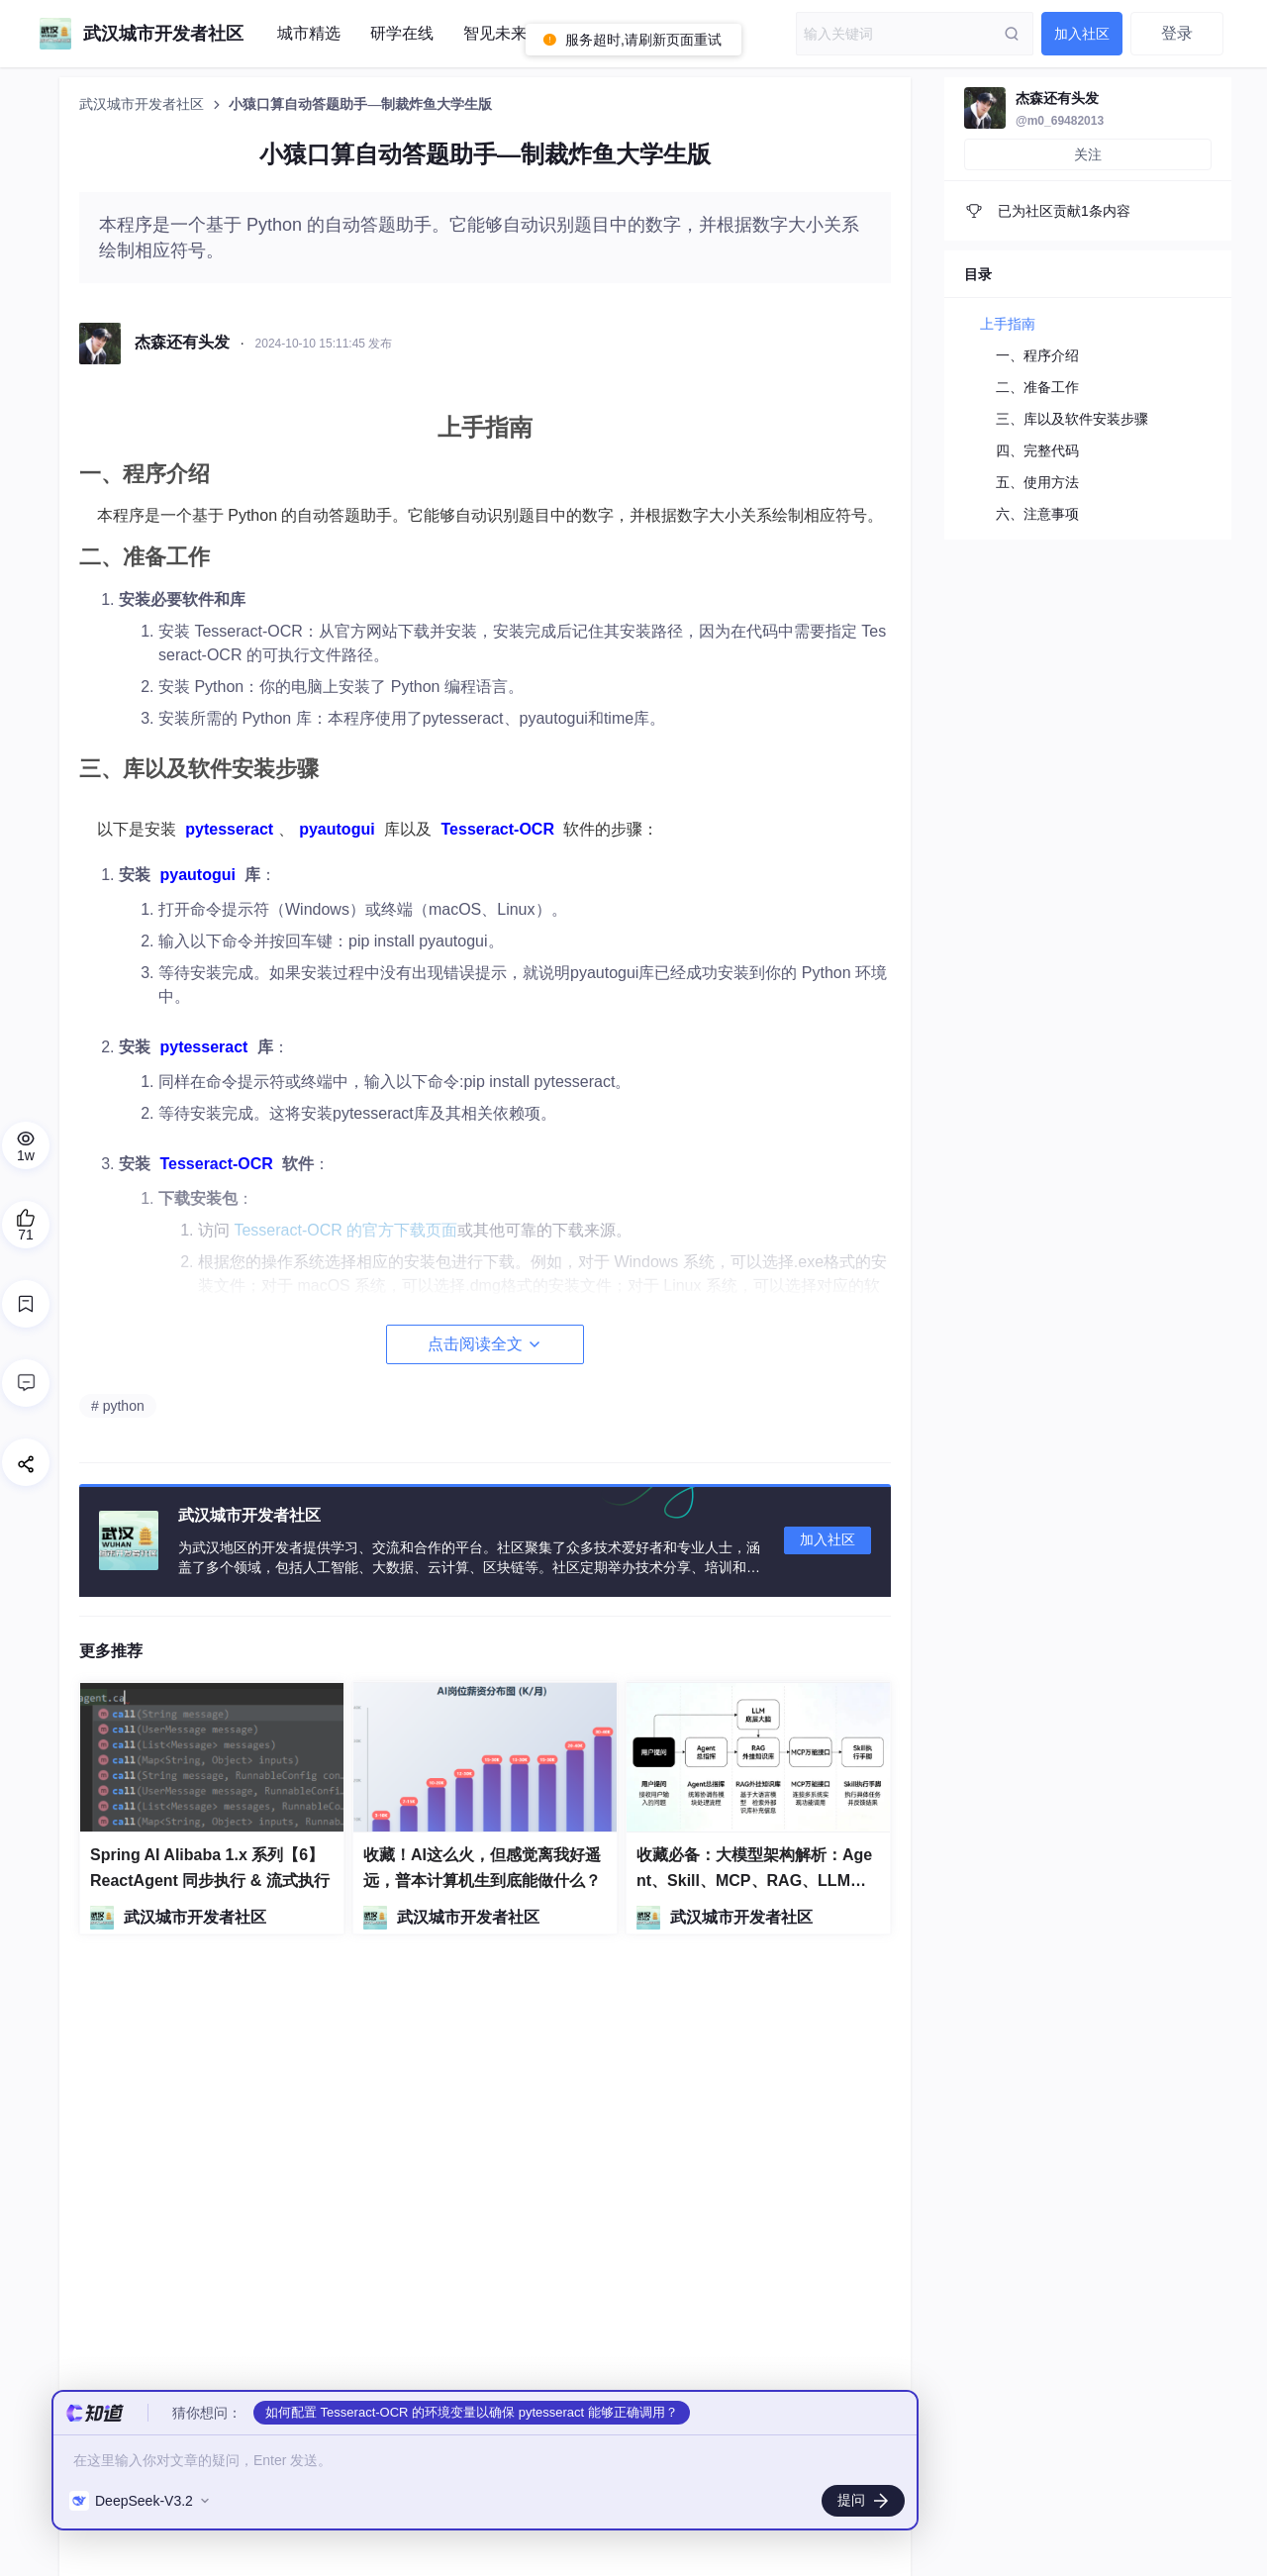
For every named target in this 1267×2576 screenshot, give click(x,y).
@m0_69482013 (1060, 121)
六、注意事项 (1037, 514)
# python (118, 1406)
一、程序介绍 (1037, 355)
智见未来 (495, 33)
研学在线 (402, 33)
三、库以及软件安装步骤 (1072, 419)
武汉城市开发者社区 (143, 104)
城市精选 (309, 33)
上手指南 (1007, 324)
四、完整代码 (1037, 450)
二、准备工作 (1037, 387)
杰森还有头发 (1057, 98)
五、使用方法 (1037, 482)
